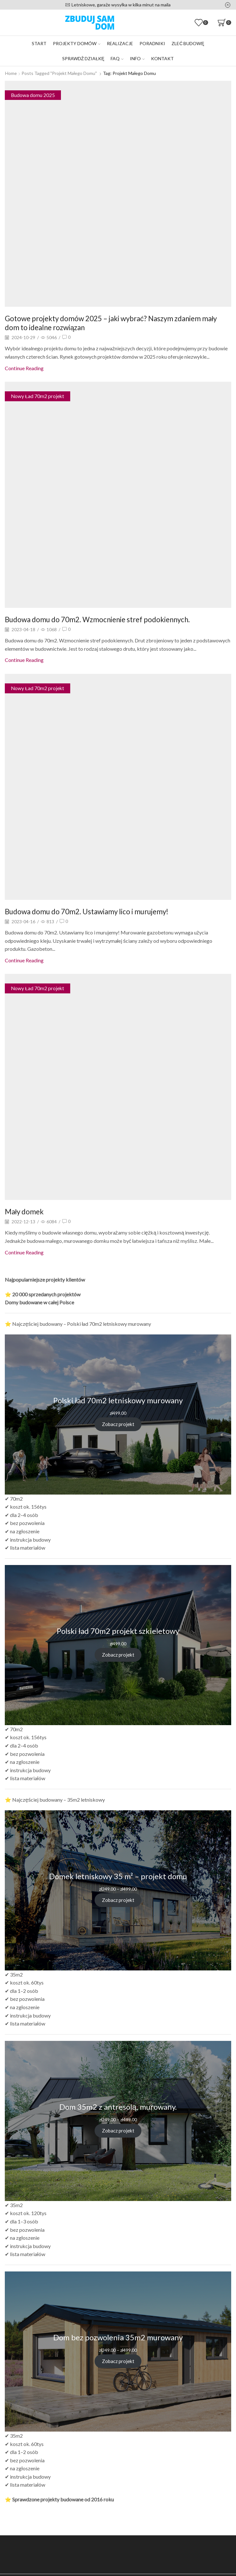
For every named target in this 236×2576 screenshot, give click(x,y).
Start (39, 43)
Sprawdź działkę (83, 58)
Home (11, 73)
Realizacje (120, 43)
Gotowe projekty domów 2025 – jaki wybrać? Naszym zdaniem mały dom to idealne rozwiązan (111, 322)
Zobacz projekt (118, 1424)
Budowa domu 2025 (33, 95)
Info (137, 58)
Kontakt (162, 58)
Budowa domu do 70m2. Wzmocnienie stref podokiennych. (105, 619)
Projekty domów (76, 43)
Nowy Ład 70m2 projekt (38, 396)
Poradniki (152, 43)
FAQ (117, 58)
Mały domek (25, 1211)
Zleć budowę (188, 43)
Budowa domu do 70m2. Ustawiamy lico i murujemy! (93, 911)
